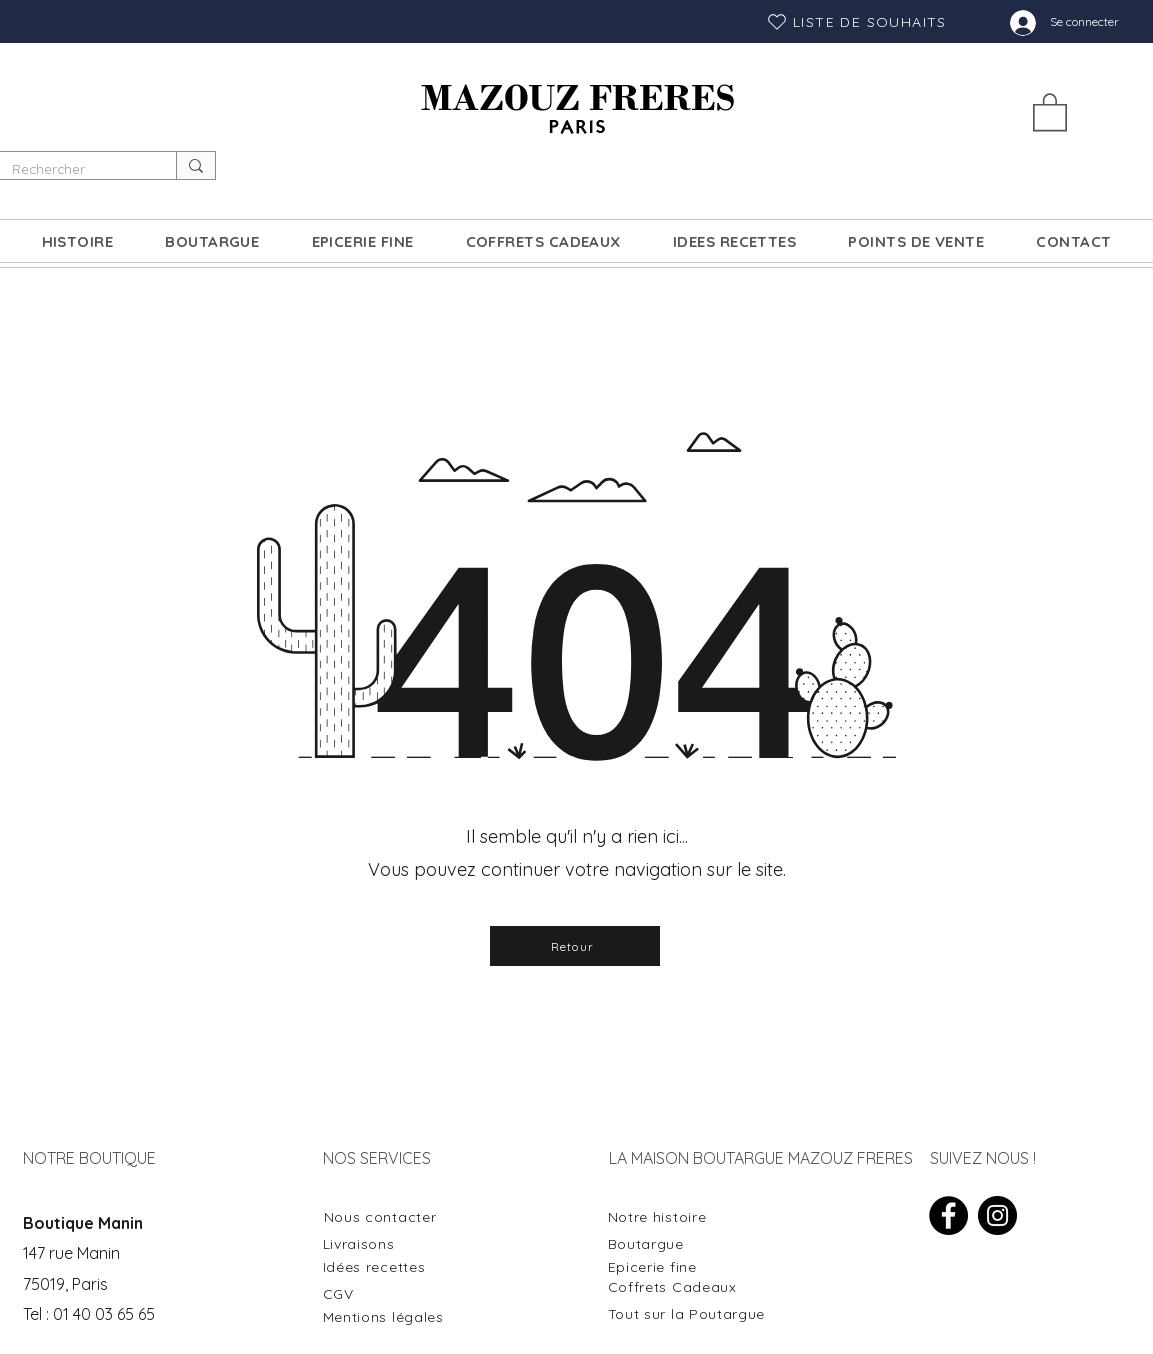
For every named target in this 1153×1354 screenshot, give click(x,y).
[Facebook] (948, 1215)
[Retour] (575, 946)
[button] (1050, 111)
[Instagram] (997, 1215)
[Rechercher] (73, 169)
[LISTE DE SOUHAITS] (856, 21)
